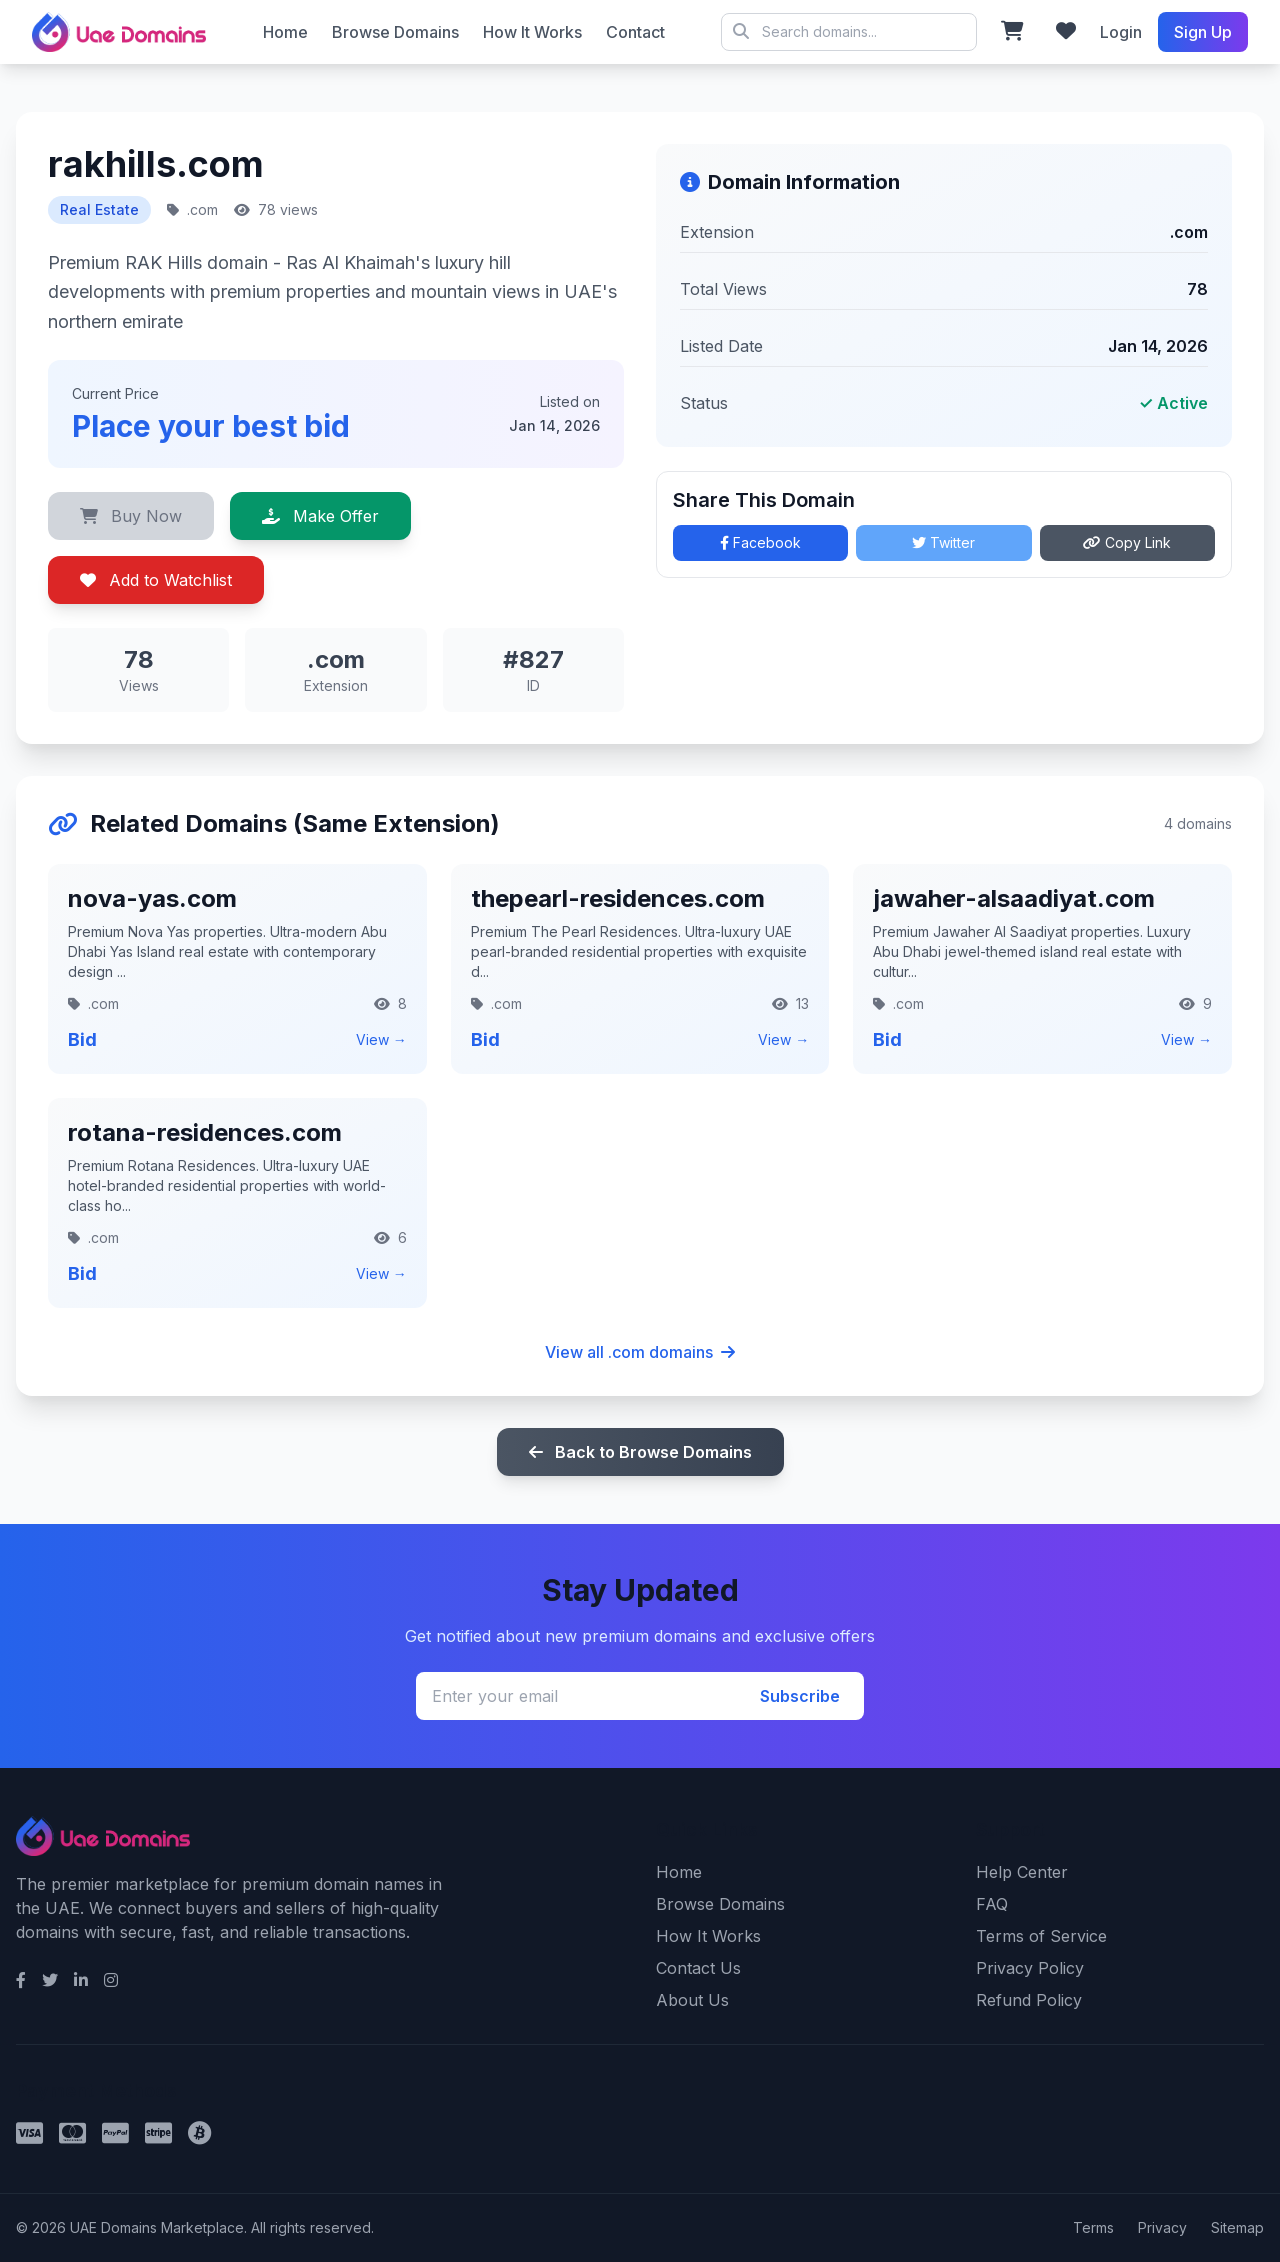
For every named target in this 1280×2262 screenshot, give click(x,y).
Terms (1093, 2227)
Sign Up (1203, 32)
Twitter (943, 542)
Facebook (760, 542)
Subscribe (800, 1696)
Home (285, 32)
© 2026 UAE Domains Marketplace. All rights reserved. (849, 32)
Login (1121, 32)
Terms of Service (1041, 1936)
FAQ (992, 1904)
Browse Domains (395, 32)
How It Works (532, 32)
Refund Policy (1029, 2000)
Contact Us (698, 1968)
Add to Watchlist (156, 580)
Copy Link (1127, 542)
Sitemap (1237, 2227)
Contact (635, 32)
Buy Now (131, 516)
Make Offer (320, 516)
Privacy (1162, 2227)
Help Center (1022, 1872)
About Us (692, 2000)
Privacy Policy (1030, 1968)
